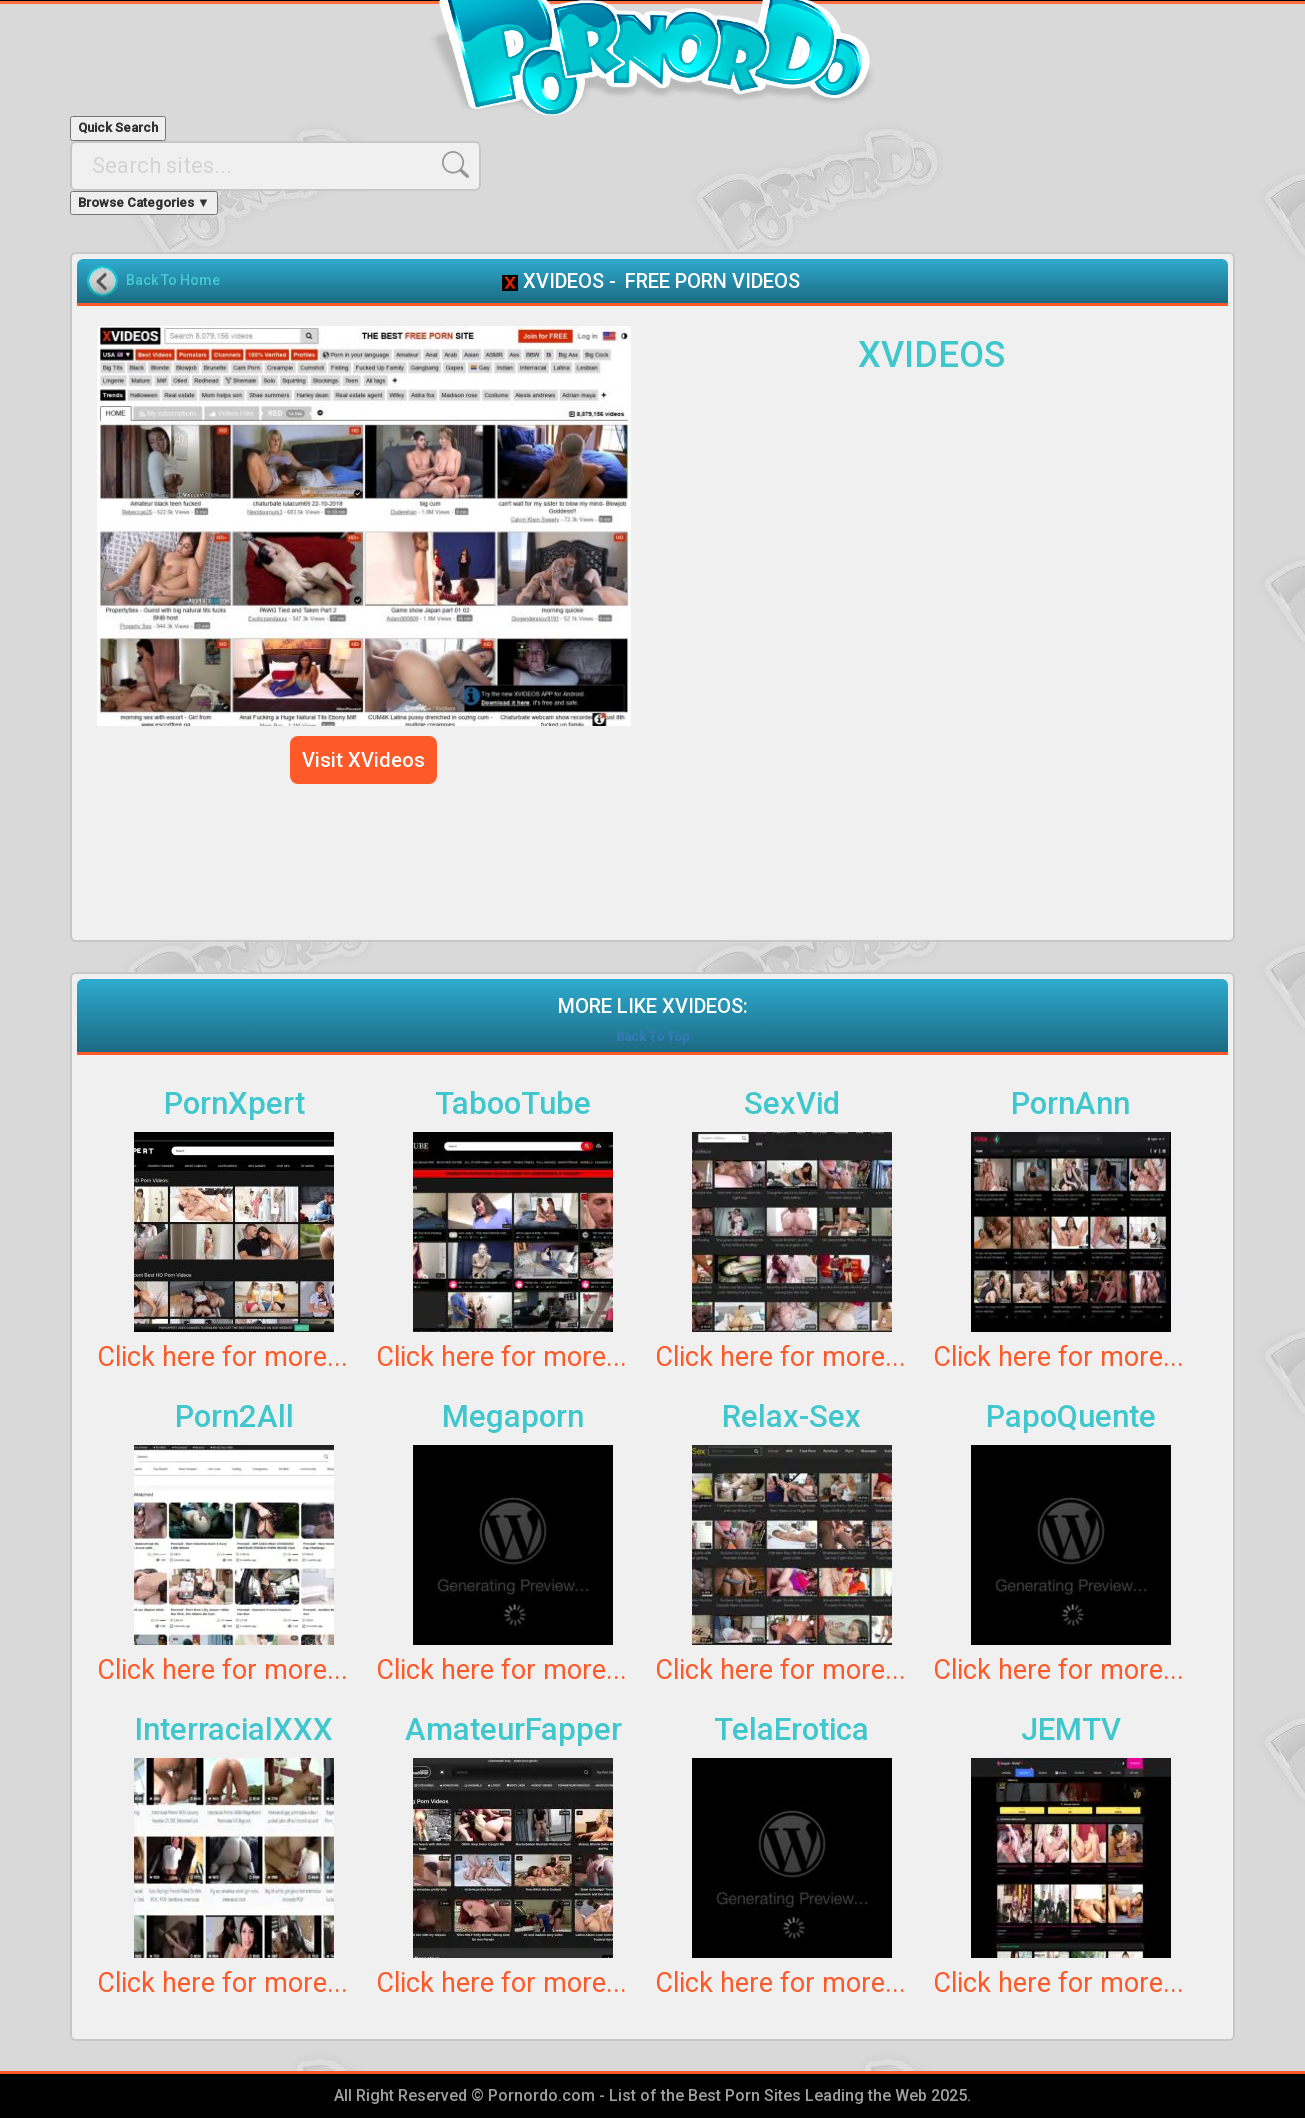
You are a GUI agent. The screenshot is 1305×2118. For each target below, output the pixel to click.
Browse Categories (144, 202)
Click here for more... (222, 1357)
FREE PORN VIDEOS (712, 281)
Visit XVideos (363, 760)
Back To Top (653, 1036)
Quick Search (118, 127)
